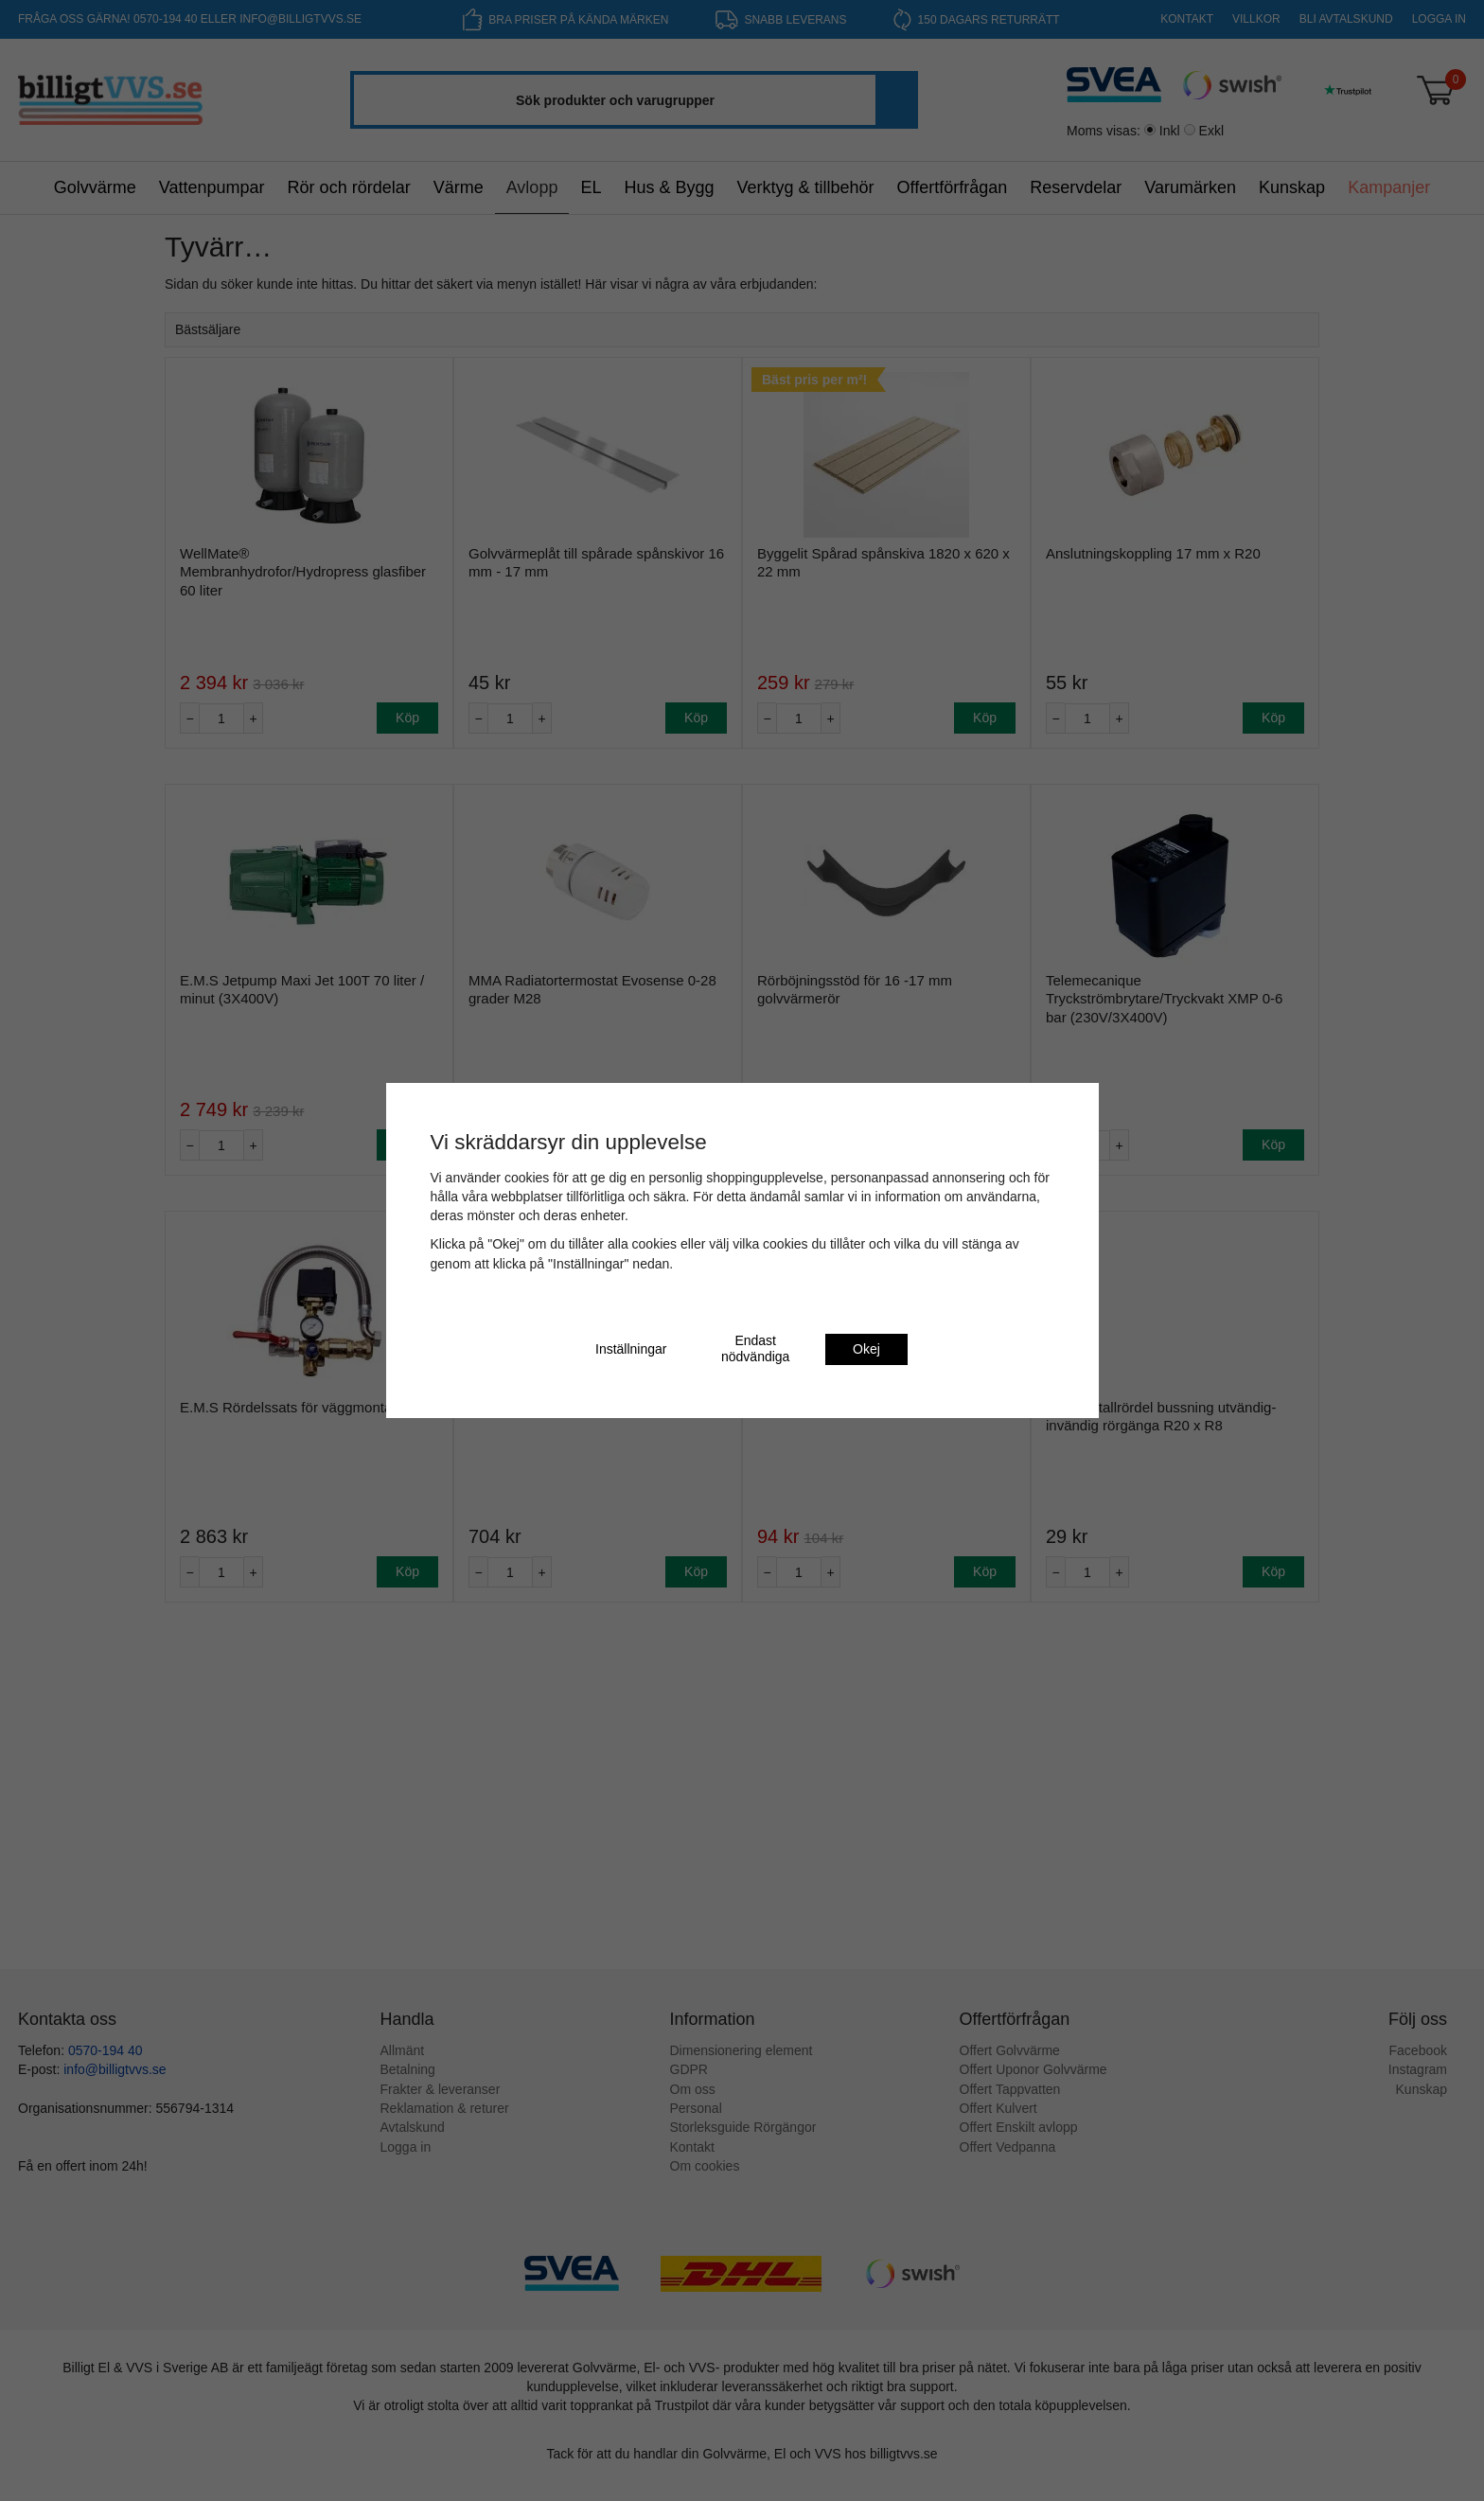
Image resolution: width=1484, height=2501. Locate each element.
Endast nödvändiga (755, 1349)
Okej (866, 1349)
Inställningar (631, 1349)
